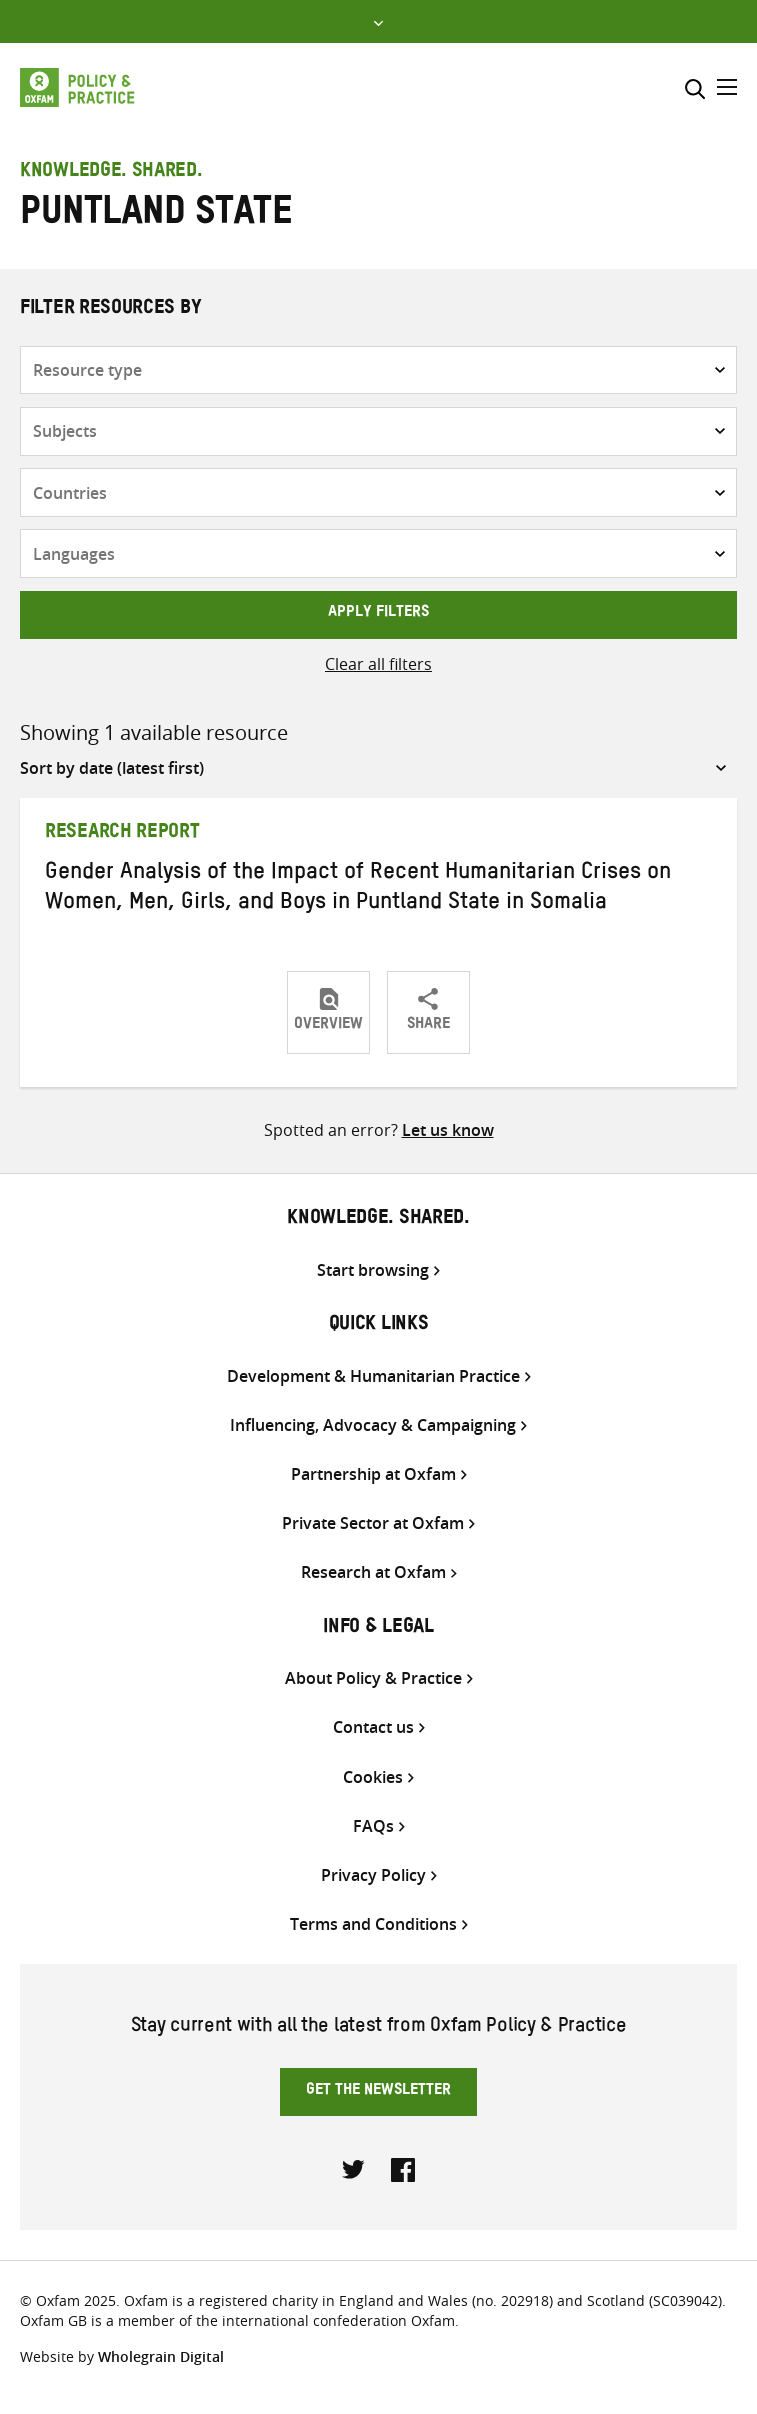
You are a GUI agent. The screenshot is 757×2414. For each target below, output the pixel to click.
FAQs (373, 1826)
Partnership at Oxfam (373, 1474)
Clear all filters (378, 664)
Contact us (373, 1727)
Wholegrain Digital (161, 2356)
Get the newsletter (378, 2092)
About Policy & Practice (373, 1678)
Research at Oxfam (373, 1572)
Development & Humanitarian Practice (373, 1376)
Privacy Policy (373, 1875)
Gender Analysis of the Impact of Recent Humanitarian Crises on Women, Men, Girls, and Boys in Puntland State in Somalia (358, 890)
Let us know (448, 1130)
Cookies (373, 1777)
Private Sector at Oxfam (373, 1523)
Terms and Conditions (373, 1924)
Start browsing (373, 1270)
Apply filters (378, 614)
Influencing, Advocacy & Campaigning (373, 1425)
